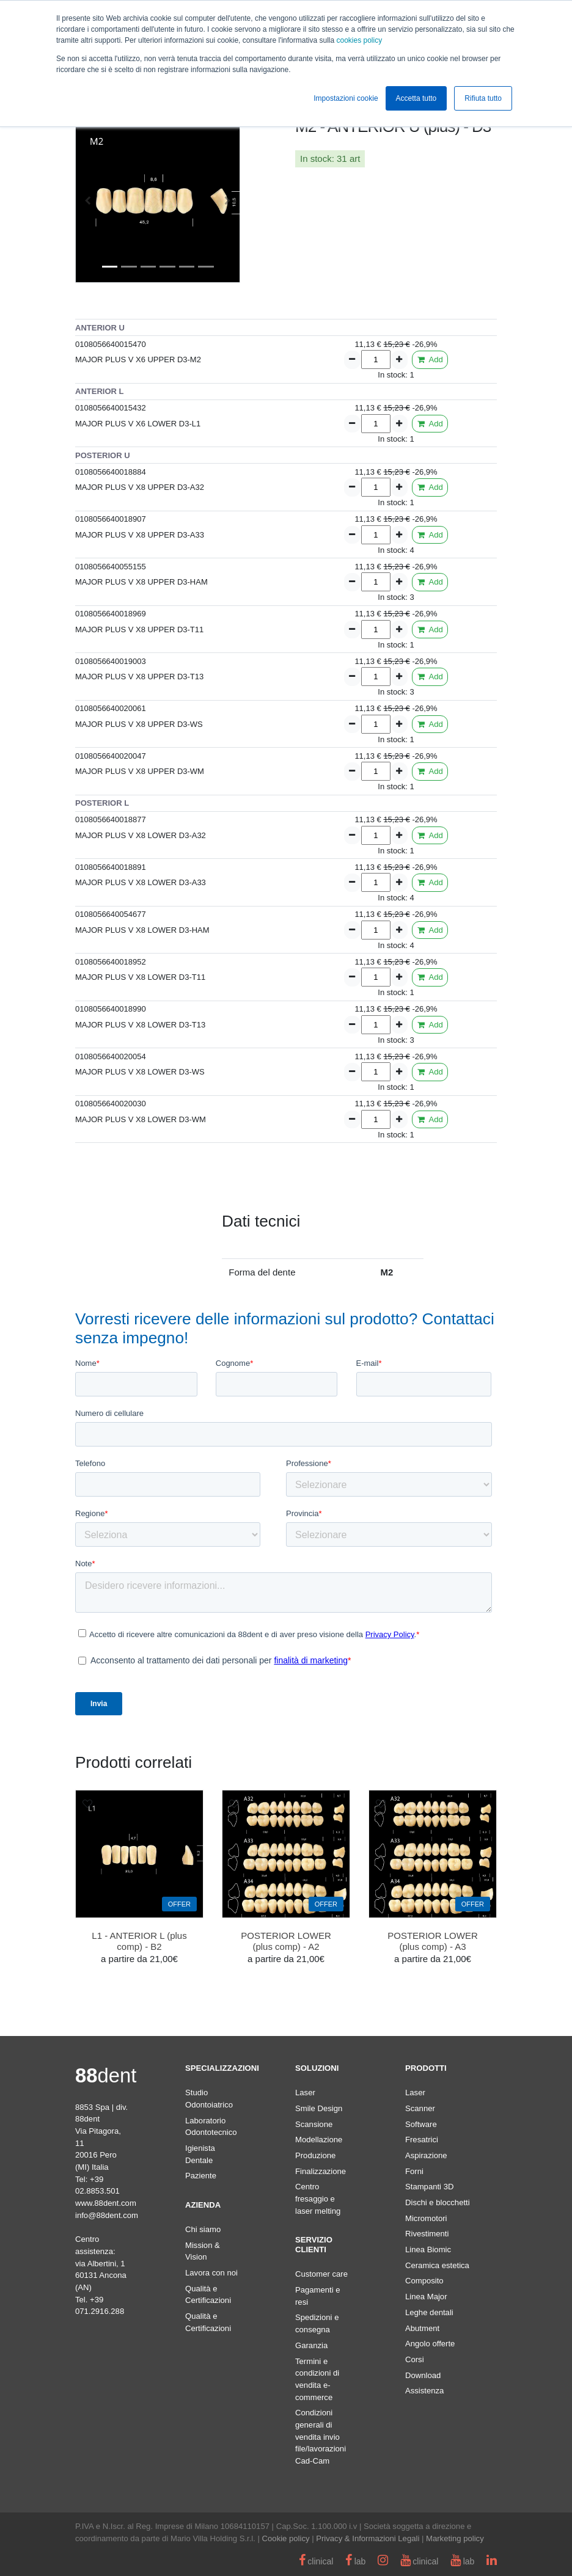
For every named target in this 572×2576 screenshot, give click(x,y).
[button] (87, 200)
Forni (414, 2171)
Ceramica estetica (437, 2265)
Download (423, 2375)
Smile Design (318, 2108)
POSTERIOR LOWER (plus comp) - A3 (432, 1941)
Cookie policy (286, 2538)
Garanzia (311, 2345)
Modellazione (318, 2139)
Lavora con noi (211, 2272)
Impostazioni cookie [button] (346, 98)
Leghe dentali (429, 2312)
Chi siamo (203, 2229)
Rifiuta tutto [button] (483, 98)
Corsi (414, 2359)
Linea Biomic (428, 2249)
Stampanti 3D (429, 2186)
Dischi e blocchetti (437, 2202)
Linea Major (426, 2296)
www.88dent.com (105, 2203)
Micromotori (426, 2218)
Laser (305, 2092)
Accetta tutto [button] (416, 98)
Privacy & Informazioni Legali (367, 2538)
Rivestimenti (427, 2233)
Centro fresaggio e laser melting (317, 2198)
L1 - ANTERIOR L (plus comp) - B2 (139, 1941)
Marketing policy (455, 2538)
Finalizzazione (320, 2171)
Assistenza (424, 2390)
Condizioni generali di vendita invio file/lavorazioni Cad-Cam (320, 2436)
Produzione (315, 2155)
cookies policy (359, 40)
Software (421, 2124)
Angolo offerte (430, 2343)
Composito (424, 2280)
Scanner (420, 2108)
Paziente (200, 2175)
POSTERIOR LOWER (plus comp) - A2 (286, 1941)
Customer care (321, 2274)
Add (430, 359)
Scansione (313, 2124)
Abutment (422, 2328)
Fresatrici (421, 2139)
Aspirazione (426, 2155)
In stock (316, 158)
